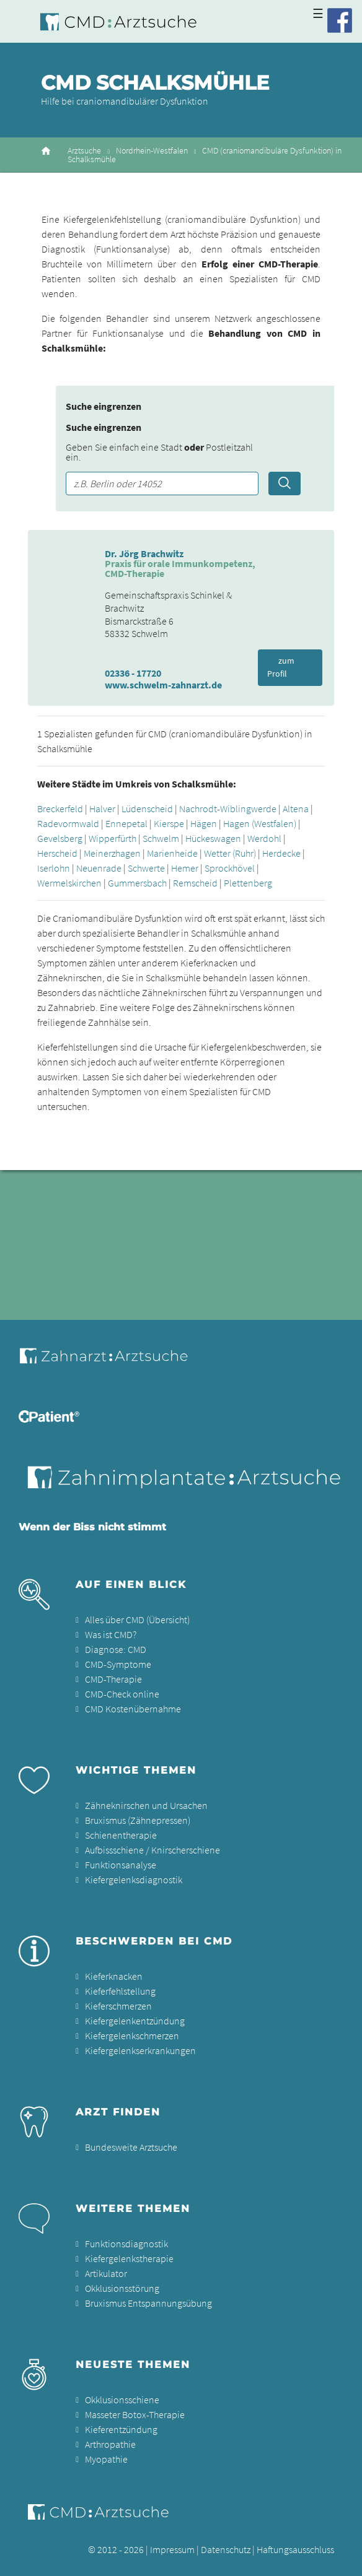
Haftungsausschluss (295, 2549)
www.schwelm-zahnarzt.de (163, 685)
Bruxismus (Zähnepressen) (137, 1820)
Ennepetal (126, 823)
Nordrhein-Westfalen (152, 150)
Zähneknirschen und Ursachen (146, 1805)
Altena (296, 808)
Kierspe (169, 823)
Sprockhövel (230, 868)
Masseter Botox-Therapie (135, 2414)
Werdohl (264, 838)
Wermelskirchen (69, 883)
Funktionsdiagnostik (126, 2243)
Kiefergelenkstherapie (129, 2258)
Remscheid (195, 883)
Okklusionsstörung (122, 2288)
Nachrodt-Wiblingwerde (227, 808)
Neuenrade (98, 868)
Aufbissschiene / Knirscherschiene (152, 1850)
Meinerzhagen (112, 853)
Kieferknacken (114, 1976)
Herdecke (281, 853)
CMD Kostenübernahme (133, 1708)
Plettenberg (248, 883)
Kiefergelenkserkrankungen (140, 2050)
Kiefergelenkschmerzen (132, 2035)
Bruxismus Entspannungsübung (148, 2303)
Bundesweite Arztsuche (131, 2147)
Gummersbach (137, 883)
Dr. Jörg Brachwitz (144, 553)
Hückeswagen (213, 838)
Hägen (203, 823)
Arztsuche (84, 150)
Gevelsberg (59, 838)
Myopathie (106, 2459)
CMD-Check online (122, 1694)
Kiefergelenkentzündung (135, 2020)
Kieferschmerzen (118, 2006)
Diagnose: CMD (115, 1649)
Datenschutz (225, 2549)
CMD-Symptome (118, 1664)
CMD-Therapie (113, 1679)
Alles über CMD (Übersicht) (137, 1619)
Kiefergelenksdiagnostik (133, 1879)
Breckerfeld (60, 808)
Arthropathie (110, 2444)
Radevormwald (68, 823)
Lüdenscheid (147, 808)
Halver (102, 808)
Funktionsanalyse (120, 1864)
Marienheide (172, 853)
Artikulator (106, 2273)
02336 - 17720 (133, 673)
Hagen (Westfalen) (259, 823)
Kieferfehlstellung (120, 1991)
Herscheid (57, 853)
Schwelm (161, 838)
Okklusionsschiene (122, 2399)
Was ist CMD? (110, 1634)
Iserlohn (53, 868)
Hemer (184, 868)
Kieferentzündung (121, 2429)
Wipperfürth (112, 838)
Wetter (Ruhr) (230, 853)
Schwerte (146, 868)
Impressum (172, 2549)
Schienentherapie (121, 1835)
